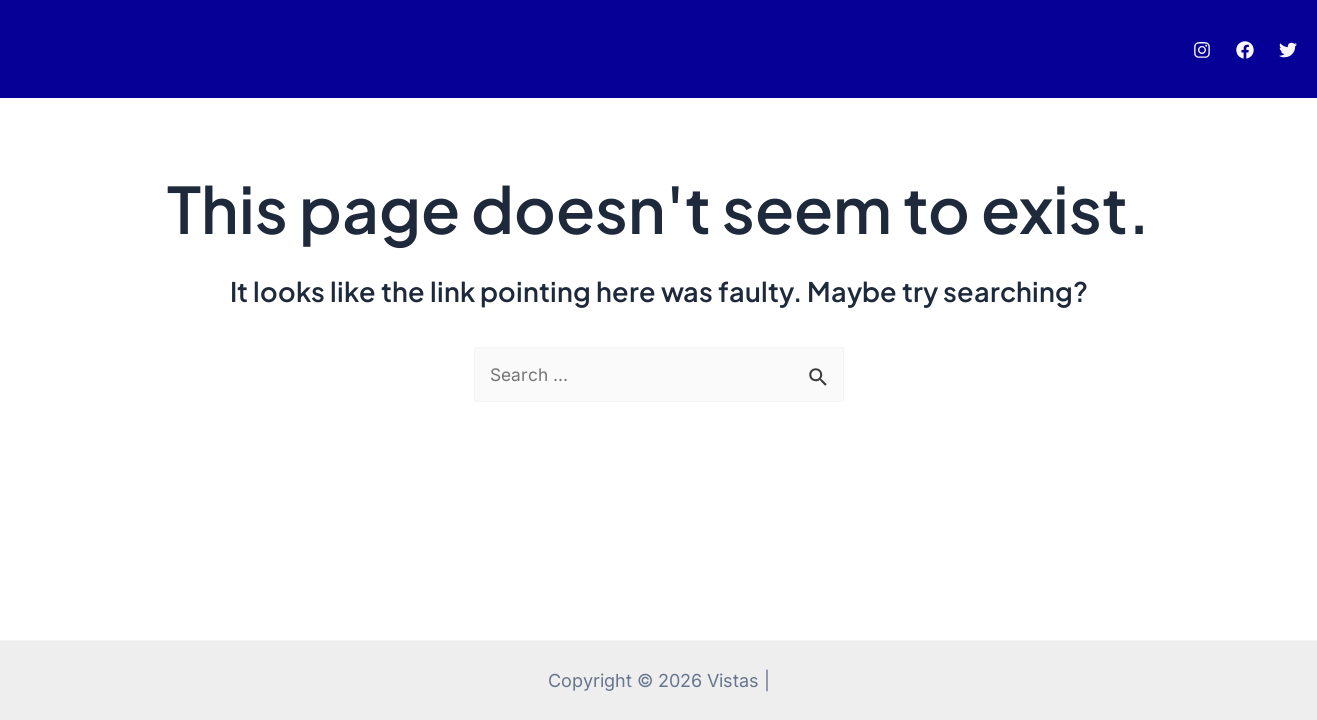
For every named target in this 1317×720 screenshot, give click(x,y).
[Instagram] (1202, 56)
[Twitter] (1288, 56)
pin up (42, 55)
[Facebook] (1245, 56)
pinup (46, 55)
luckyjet (57, 55)
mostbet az (51, 55)
